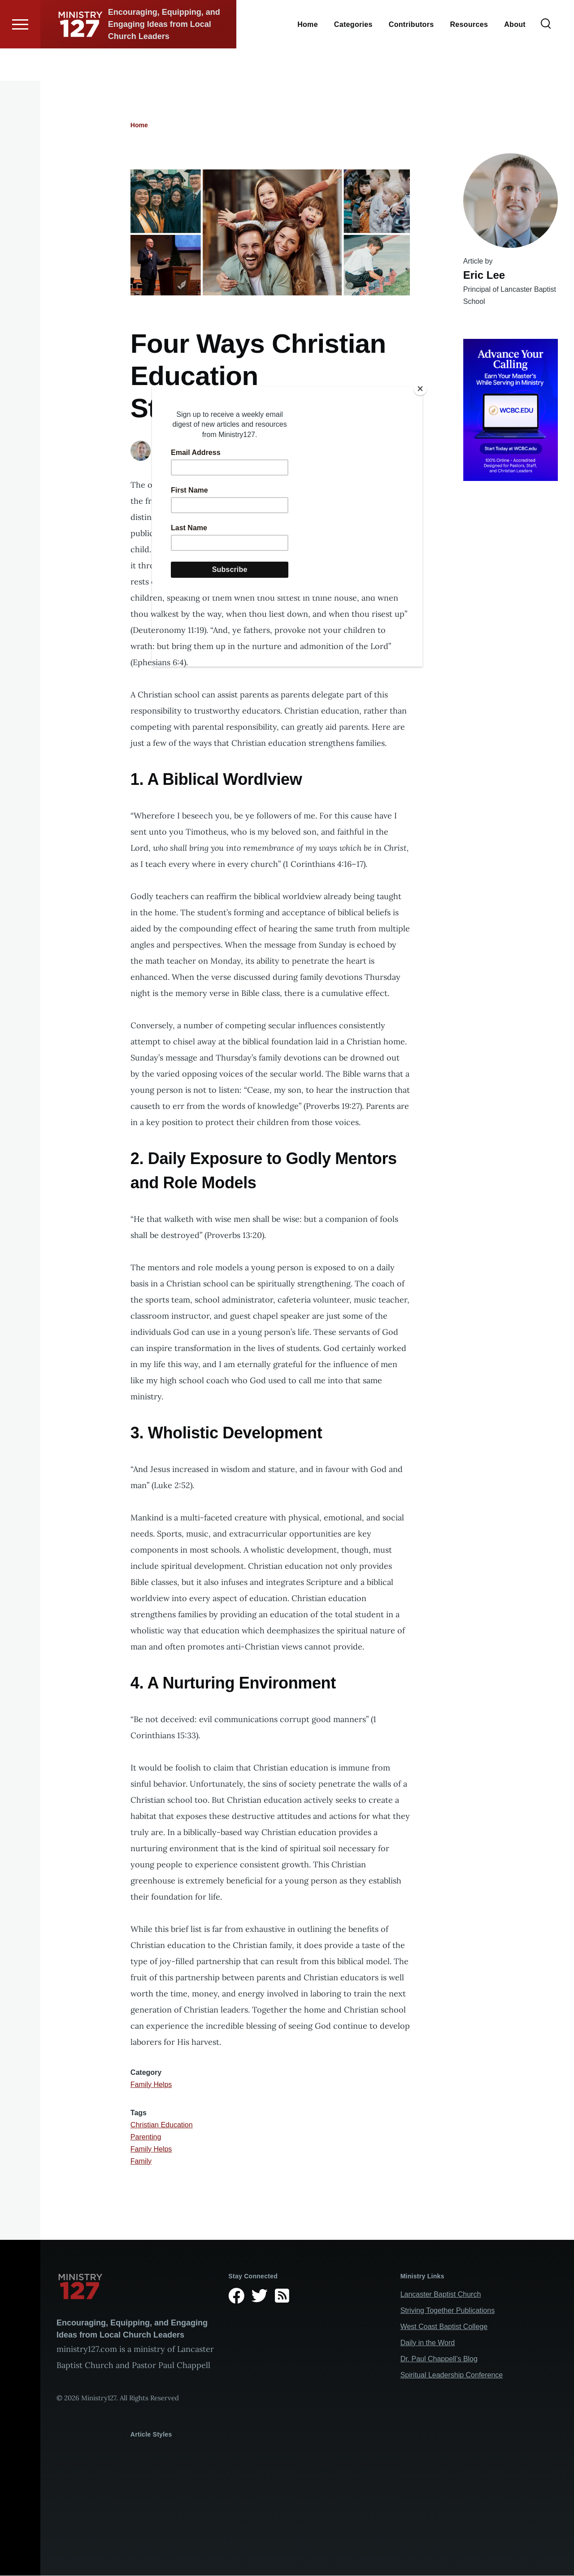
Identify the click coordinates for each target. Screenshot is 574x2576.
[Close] (420, 388)
